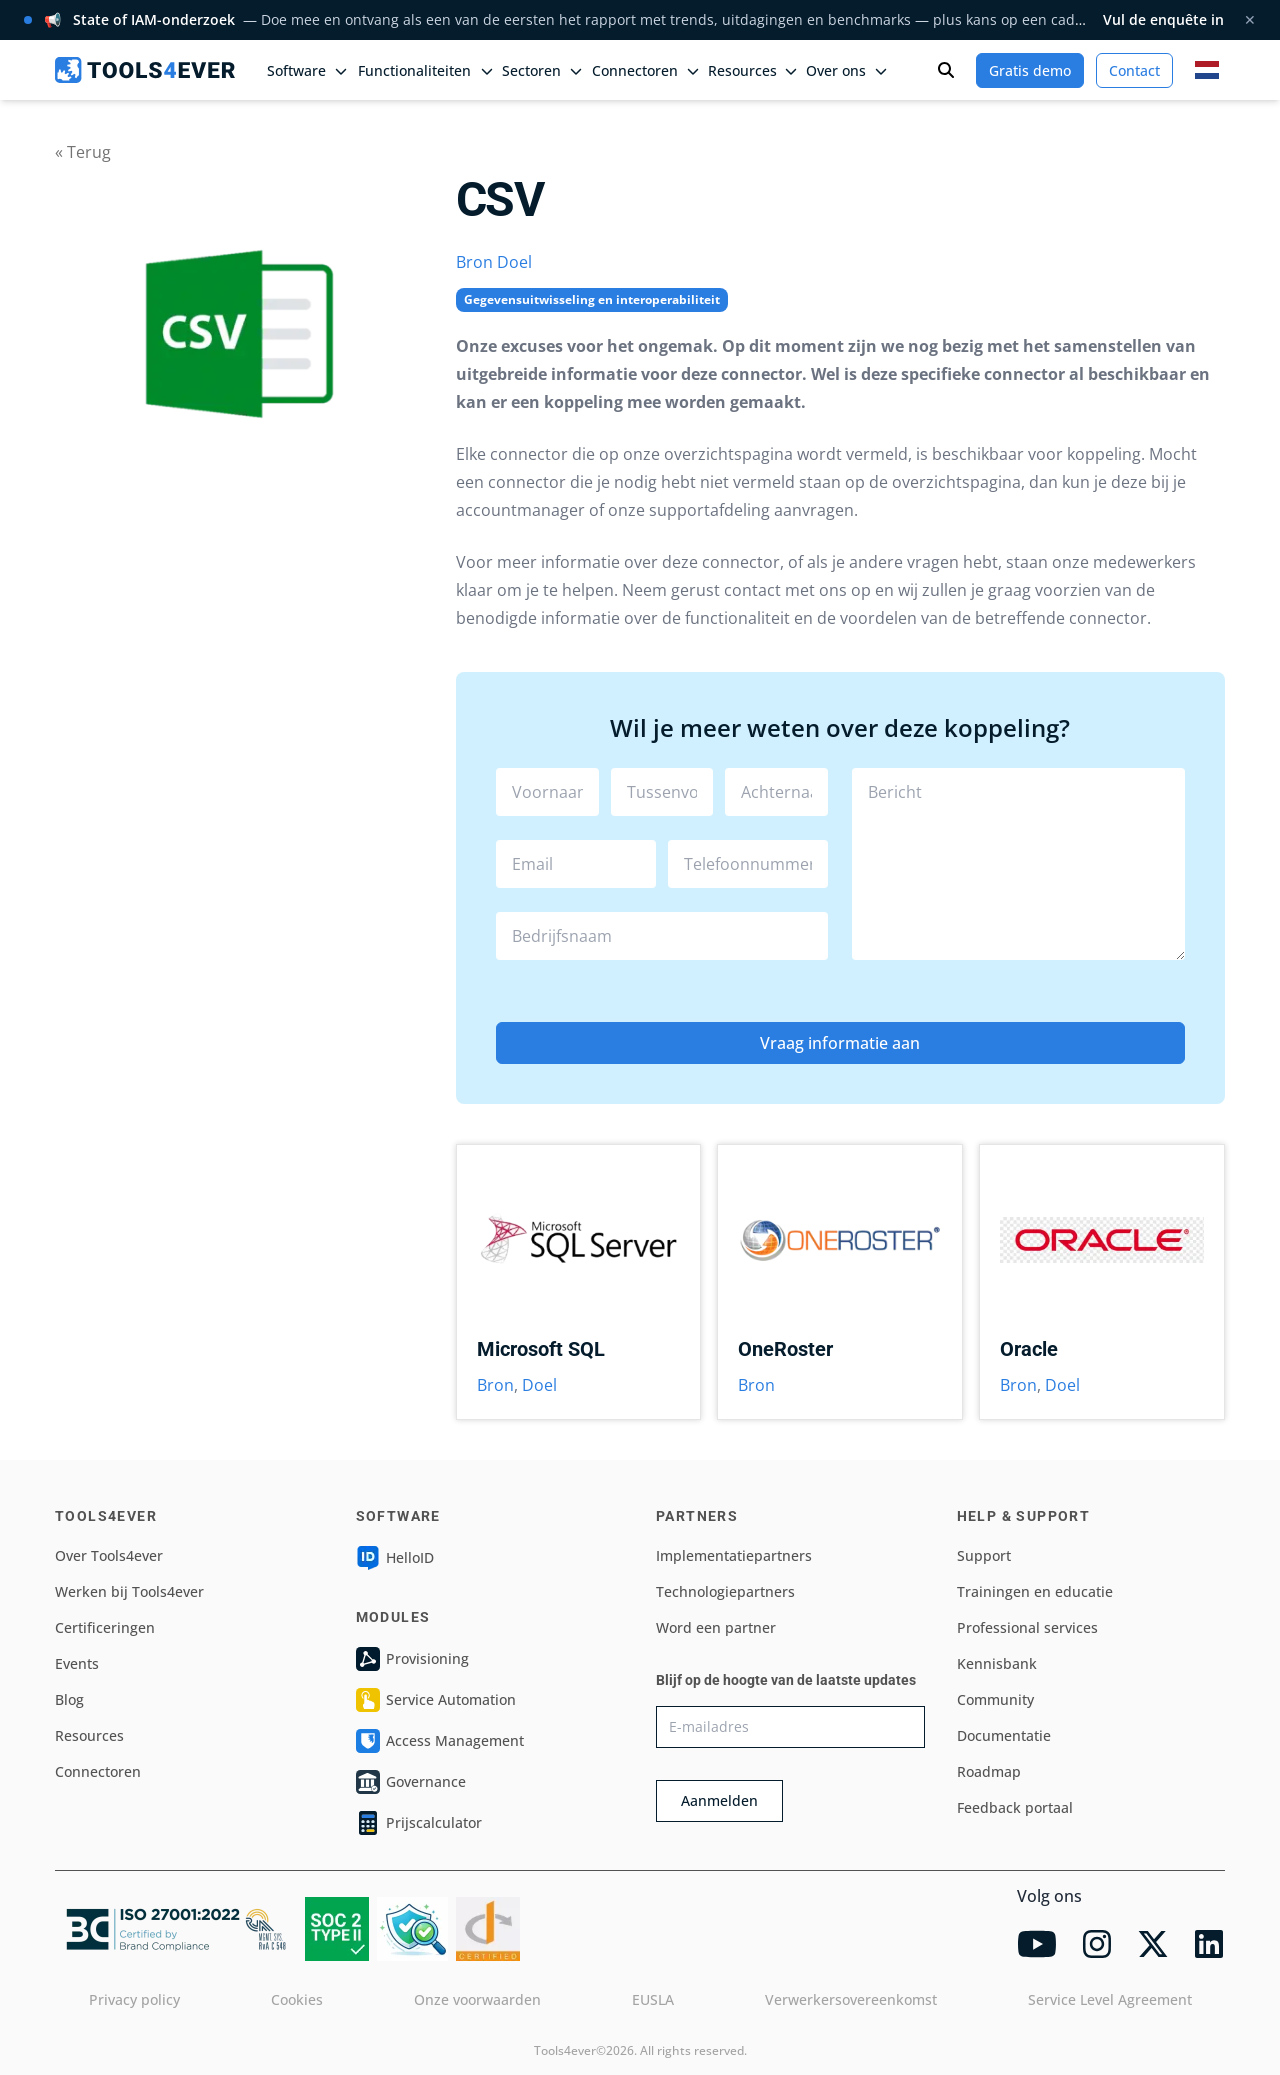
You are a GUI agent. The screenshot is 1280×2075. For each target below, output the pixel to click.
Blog (69, 1699)
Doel (514, 262)
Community (995, 1699)
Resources (89, 1735)
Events (77, 1663)
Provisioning (412, 1659)
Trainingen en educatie (1035, 1591)
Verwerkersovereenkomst (851, 1999)
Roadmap (989, 1771)
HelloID (395, 1558)
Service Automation (436, 1700)
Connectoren (98, 1771)
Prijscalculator (419, 1823)
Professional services (1027, 1627)
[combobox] (662, 936)
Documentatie (1004, 1735)
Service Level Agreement (1110, 1999)
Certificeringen (105, 1627)
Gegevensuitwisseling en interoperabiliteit (592, 299)
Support (984, 1555)
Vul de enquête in (1163, 19)
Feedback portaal (1015, 1807)
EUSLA (653, 1999)
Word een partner (716, 1627)
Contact (1134, 70)
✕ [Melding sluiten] (1250, 19)
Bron (474, 262)
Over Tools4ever (109, 1555)
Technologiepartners (725, 1591)
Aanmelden (719, 1800)
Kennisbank (997, 1663)
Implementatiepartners (734, 1555)
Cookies (297, 1999)
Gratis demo (1030, 70)
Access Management (440, 1741)
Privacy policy (134, 1999)
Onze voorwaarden (477, 1999)
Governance (411, 1782)
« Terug (83, 152)
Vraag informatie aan (840, 1043)
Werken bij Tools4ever (129, 1591)
